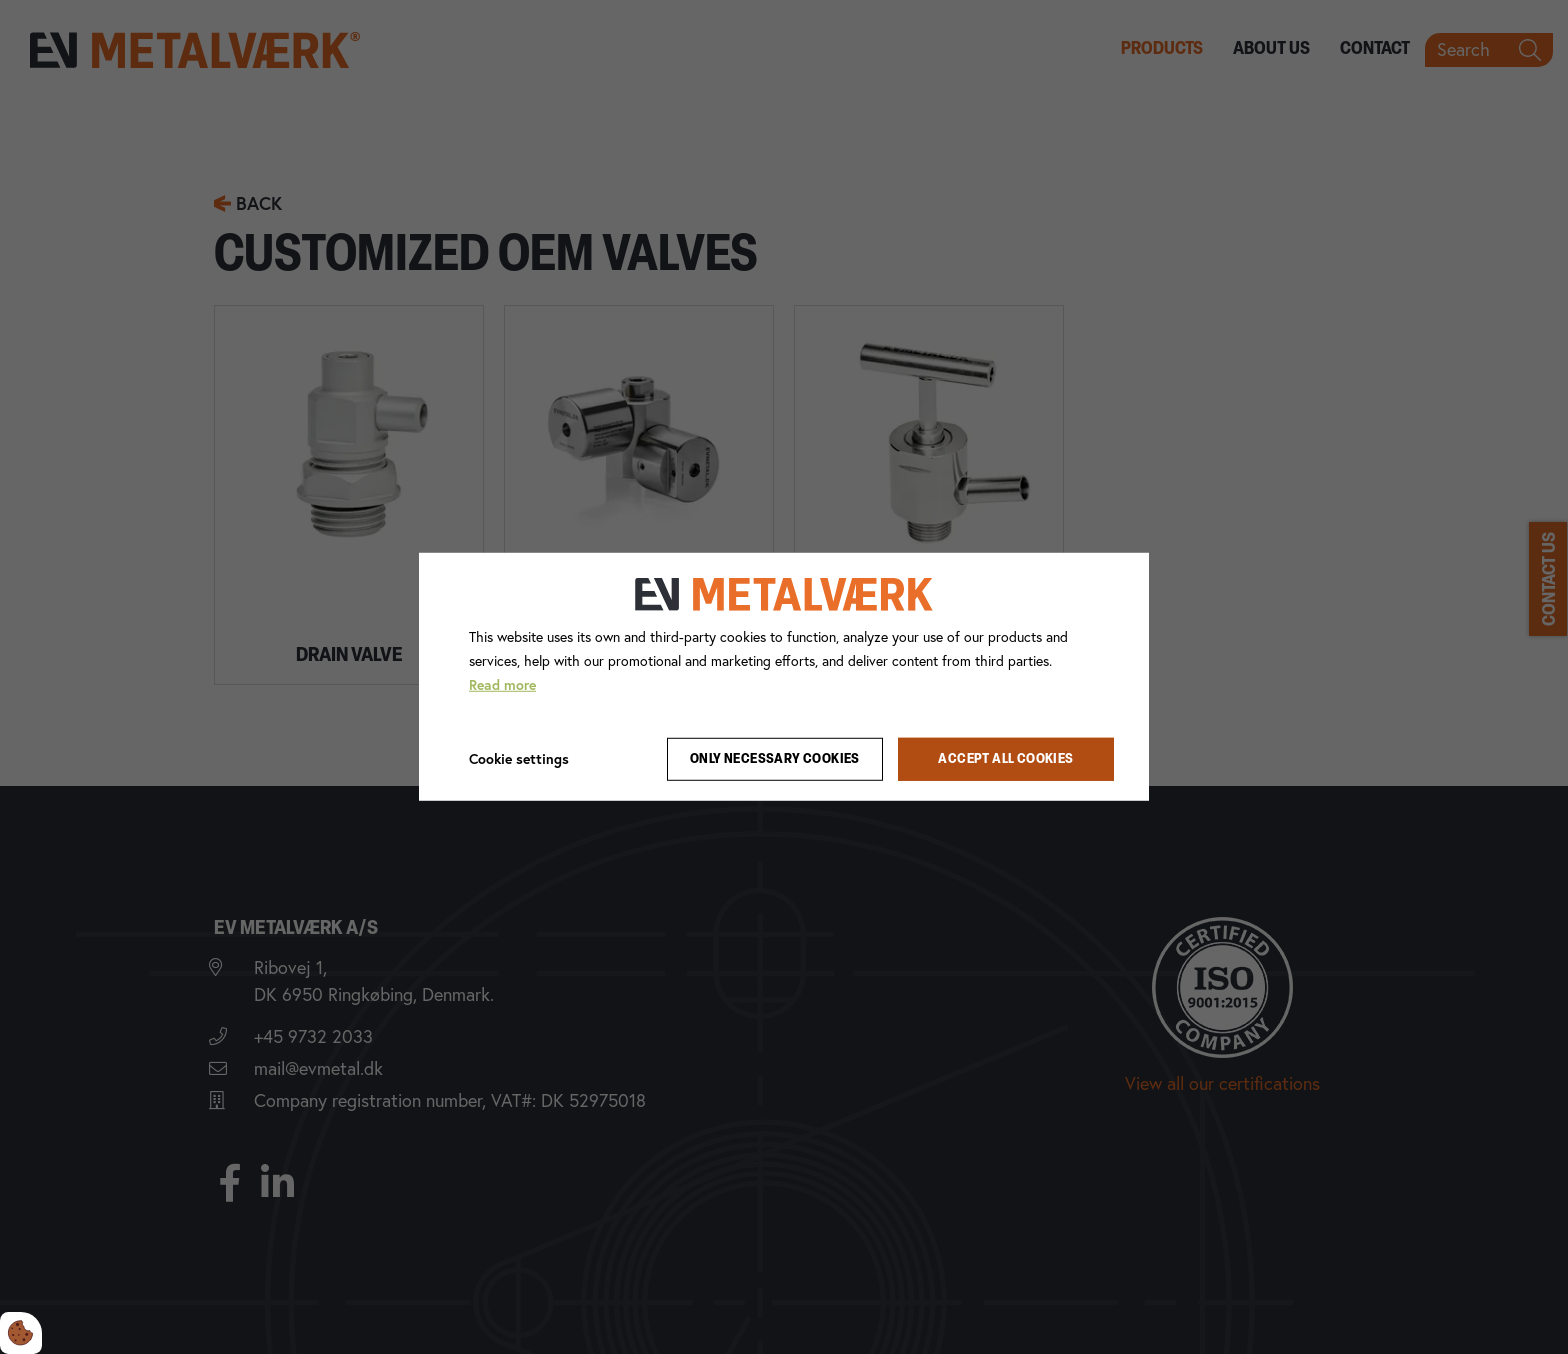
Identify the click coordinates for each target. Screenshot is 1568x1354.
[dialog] (784, 677)
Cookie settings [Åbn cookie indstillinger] (519, 758)
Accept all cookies (1005, 759)
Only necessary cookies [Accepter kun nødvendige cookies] (775, 759)
